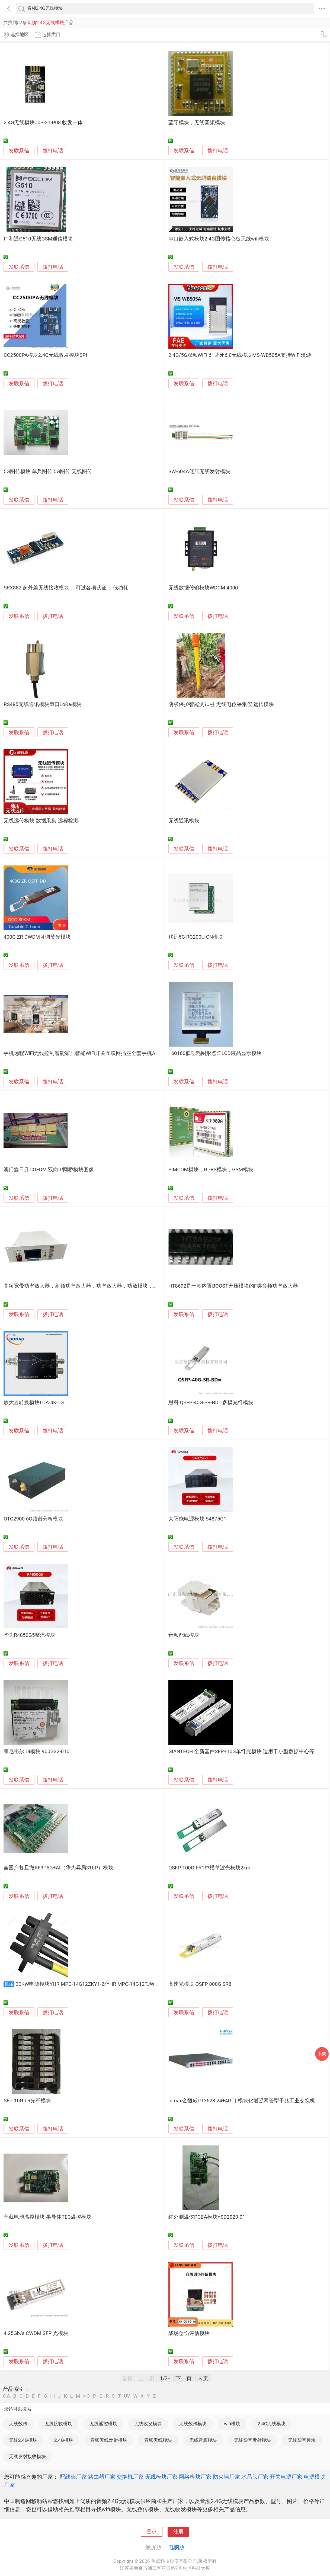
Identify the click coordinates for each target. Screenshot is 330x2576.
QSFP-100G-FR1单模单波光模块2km (209, 1868)
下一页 (183, 2378)
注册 (178, 2532)
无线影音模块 (302, 2440)
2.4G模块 (63, 2440)
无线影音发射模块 (252, 2440)
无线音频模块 (203, 2440)
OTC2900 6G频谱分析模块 (33, 1519)
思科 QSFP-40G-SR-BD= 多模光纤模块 (210, 1403)
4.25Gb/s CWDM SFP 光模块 (36, 2333)
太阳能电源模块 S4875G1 (197, 1519)
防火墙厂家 (226, 2477)
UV (127, 2396)
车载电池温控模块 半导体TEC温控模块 (47, 2217)
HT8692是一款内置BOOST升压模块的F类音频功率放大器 (233, 1286)
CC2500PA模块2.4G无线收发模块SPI (45, 355)
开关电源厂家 (286, 2477)
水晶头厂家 (254, 2477)
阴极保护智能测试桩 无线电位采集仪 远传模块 (221, 704)
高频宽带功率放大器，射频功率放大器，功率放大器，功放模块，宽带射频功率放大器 (101, 1286)
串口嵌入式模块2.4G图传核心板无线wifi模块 (218, 239)
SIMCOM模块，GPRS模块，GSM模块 (210, 1170)
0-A (6, 2396)
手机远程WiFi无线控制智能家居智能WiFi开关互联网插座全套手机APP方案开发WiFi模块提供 (108, 1053)
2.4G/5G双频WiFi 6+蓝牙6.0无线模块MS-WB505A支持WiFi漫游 (239, 355)
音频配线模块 (183, 1635)
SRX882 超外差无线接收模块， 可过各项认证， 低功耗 (66, 588)
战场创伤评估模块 (189, 2333)
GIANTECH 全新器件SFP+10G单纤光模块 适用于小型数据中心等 (241, 1751)
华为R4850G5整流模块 (29, 1635)
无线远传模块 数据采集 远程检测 (41, 821)
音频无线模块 (158, 2440)
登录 (151, 2532)
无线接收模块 (58, 2423)
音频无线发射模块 (108, 2440)
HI (52, 2396)
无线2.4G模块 (23, 2440)
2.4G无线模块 (272, 2423)
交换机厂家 (130, 2477)
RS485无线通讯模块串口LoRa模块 (42, 704)
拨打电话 (53, 150)
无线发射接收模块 (27, 2456)
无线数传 (18, 2423)
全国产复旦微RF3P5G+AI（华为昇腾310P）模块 (58, 1868)
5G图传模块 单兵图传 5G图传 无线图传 (48, 471)
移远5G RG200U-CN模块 (195, 937)
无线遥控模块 (103, 2423)
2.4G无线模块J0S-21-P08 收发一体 (43, 123)
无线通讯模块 (183, 821)
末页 (202, 2378)
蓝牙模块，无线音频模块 (196, 123)
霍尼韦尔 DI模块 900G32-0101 (38, 1751)
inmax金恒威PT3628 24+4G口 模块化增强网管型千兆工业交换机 (241, 2101)
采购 (322, 2053)
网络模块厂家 (195, 2477)
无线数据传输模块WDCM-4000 (203, 588)
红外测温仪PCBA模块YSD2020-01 (206, 2217)
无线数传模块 (193, 2423)
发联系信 (19, 151)
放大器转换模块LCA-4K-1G (34, 1403)
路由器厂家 (101, 2477)
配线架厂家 (73, 2477)
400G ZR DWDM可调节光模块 (37, 937)
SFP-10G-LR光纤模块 (27, 2101)
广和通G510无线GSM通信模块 (38, 239)
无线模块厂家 (161, 2477)
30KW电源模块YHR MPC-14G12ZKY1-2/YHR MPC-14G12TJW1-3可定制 (96, 1984)
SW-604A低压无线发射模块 (199, 471)
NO (86, 2396)
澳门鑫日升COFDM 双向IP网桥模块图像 (49, 1170)
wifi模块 (232, 2423)
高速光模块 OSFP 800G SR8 (199, 1984)
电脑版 (176, 2547)
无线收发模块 (148, 2423)
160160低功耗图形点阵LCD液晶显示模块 (215, 1053)
